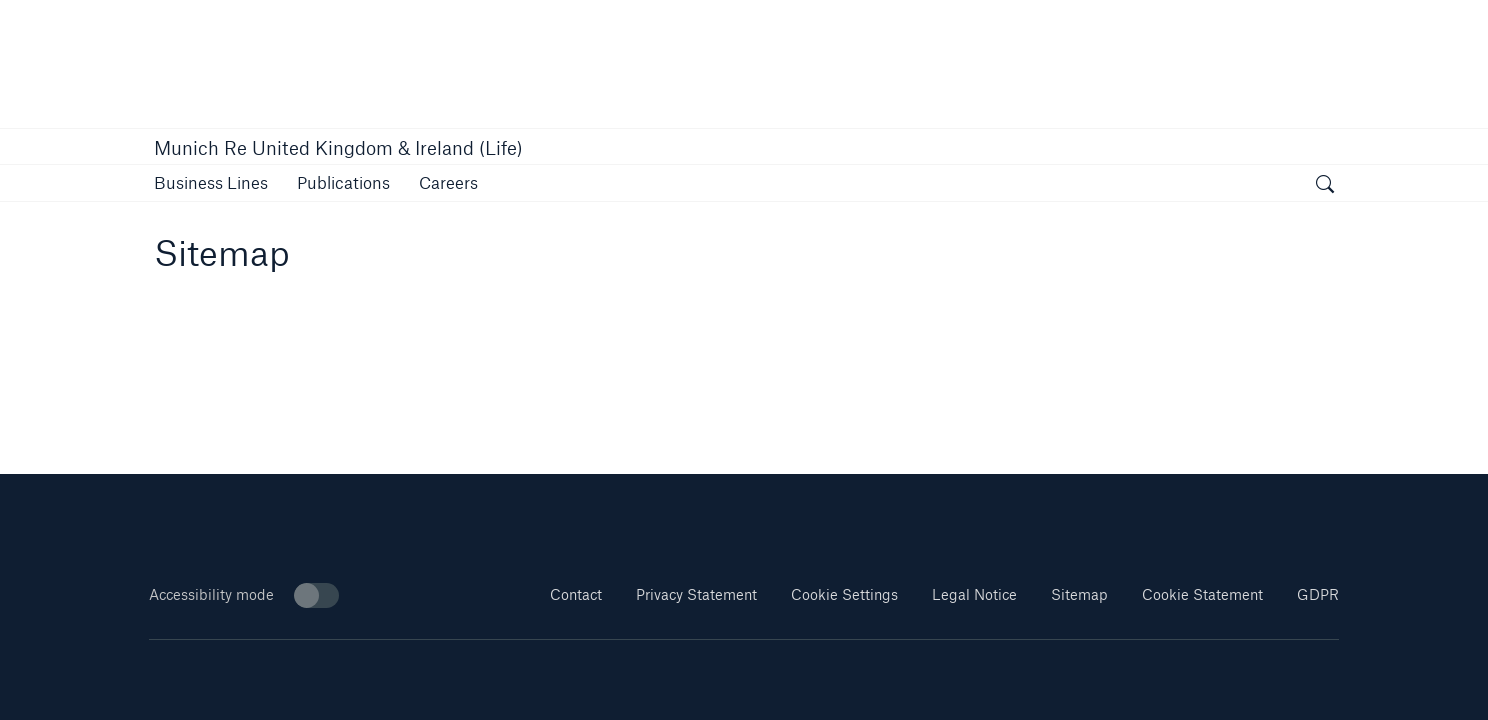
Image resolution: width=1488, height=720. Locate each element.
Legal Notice (974, 594)
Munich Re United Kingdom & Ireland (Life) (338, 148)
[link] (343, 182)
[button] (211, 182)
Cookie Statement (1202, 594)
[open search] (1325, 186)
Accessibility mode (244, 595)
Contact (576, 594)
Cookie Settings (844, 594)
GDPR (1318, 594)
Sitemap (1079, 594)
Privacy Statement (696, 594)
